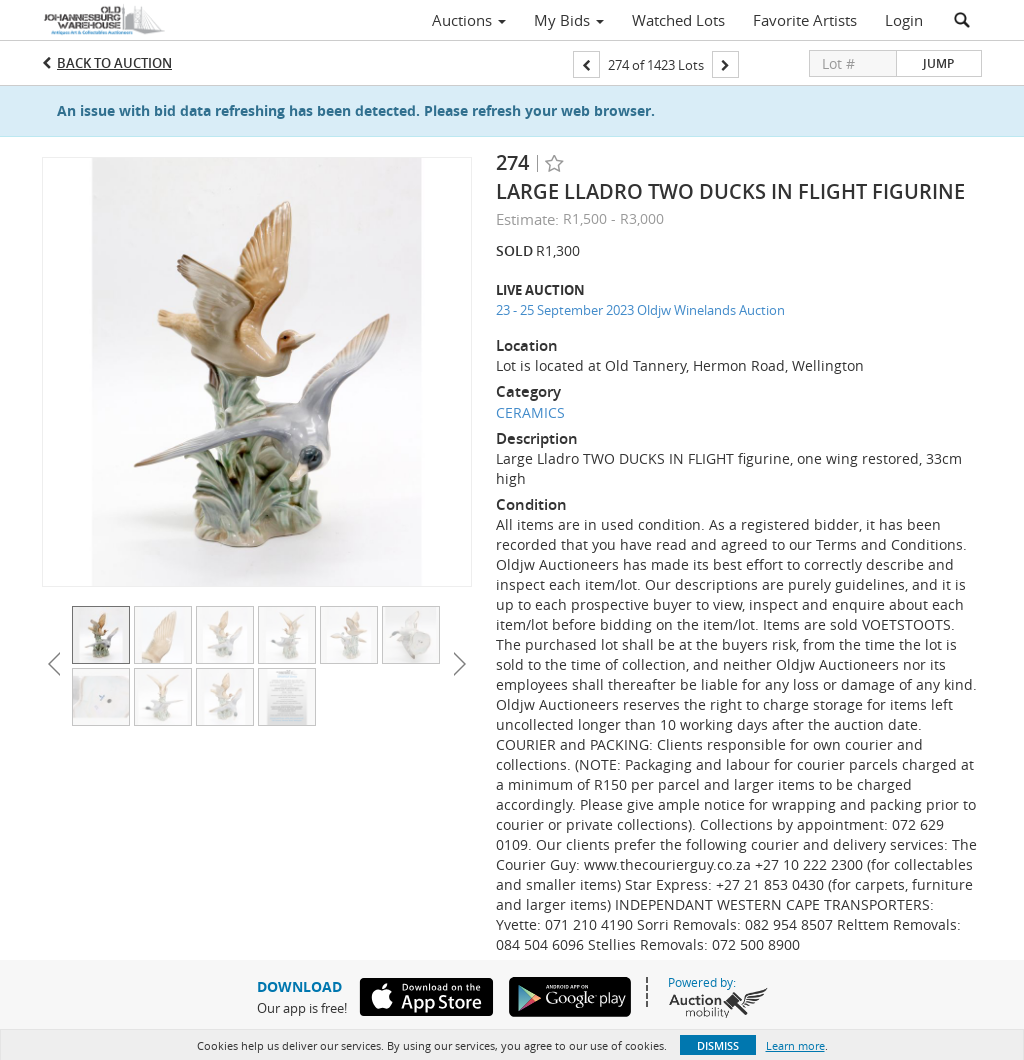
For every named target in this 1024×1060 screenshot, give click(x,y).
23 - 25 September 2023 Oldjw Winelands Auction (640, 310)
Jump (938, 63)
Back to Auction (114, 63)
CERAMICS (530, 412)
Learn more (795, 1045)
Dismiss (718, 1045)
